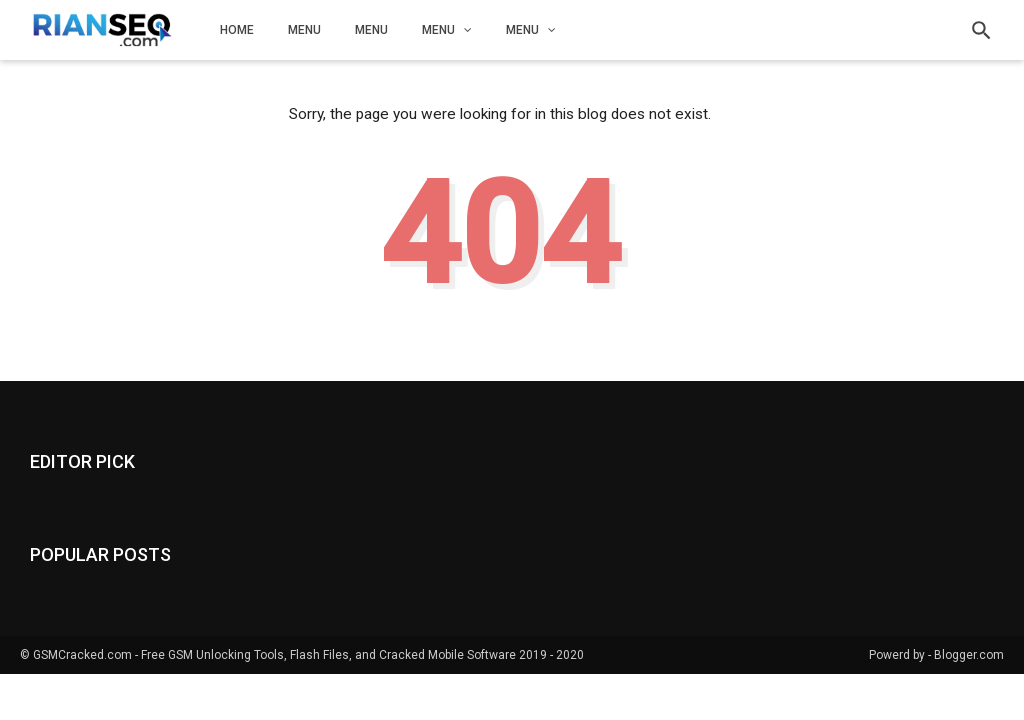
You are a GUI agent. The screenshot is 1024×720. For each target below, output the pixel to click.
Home (237, 30)
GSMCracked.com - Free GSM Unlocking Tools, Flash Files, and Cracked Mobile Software (274, 655)
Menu (304, 30)
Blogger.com (969, 655)
